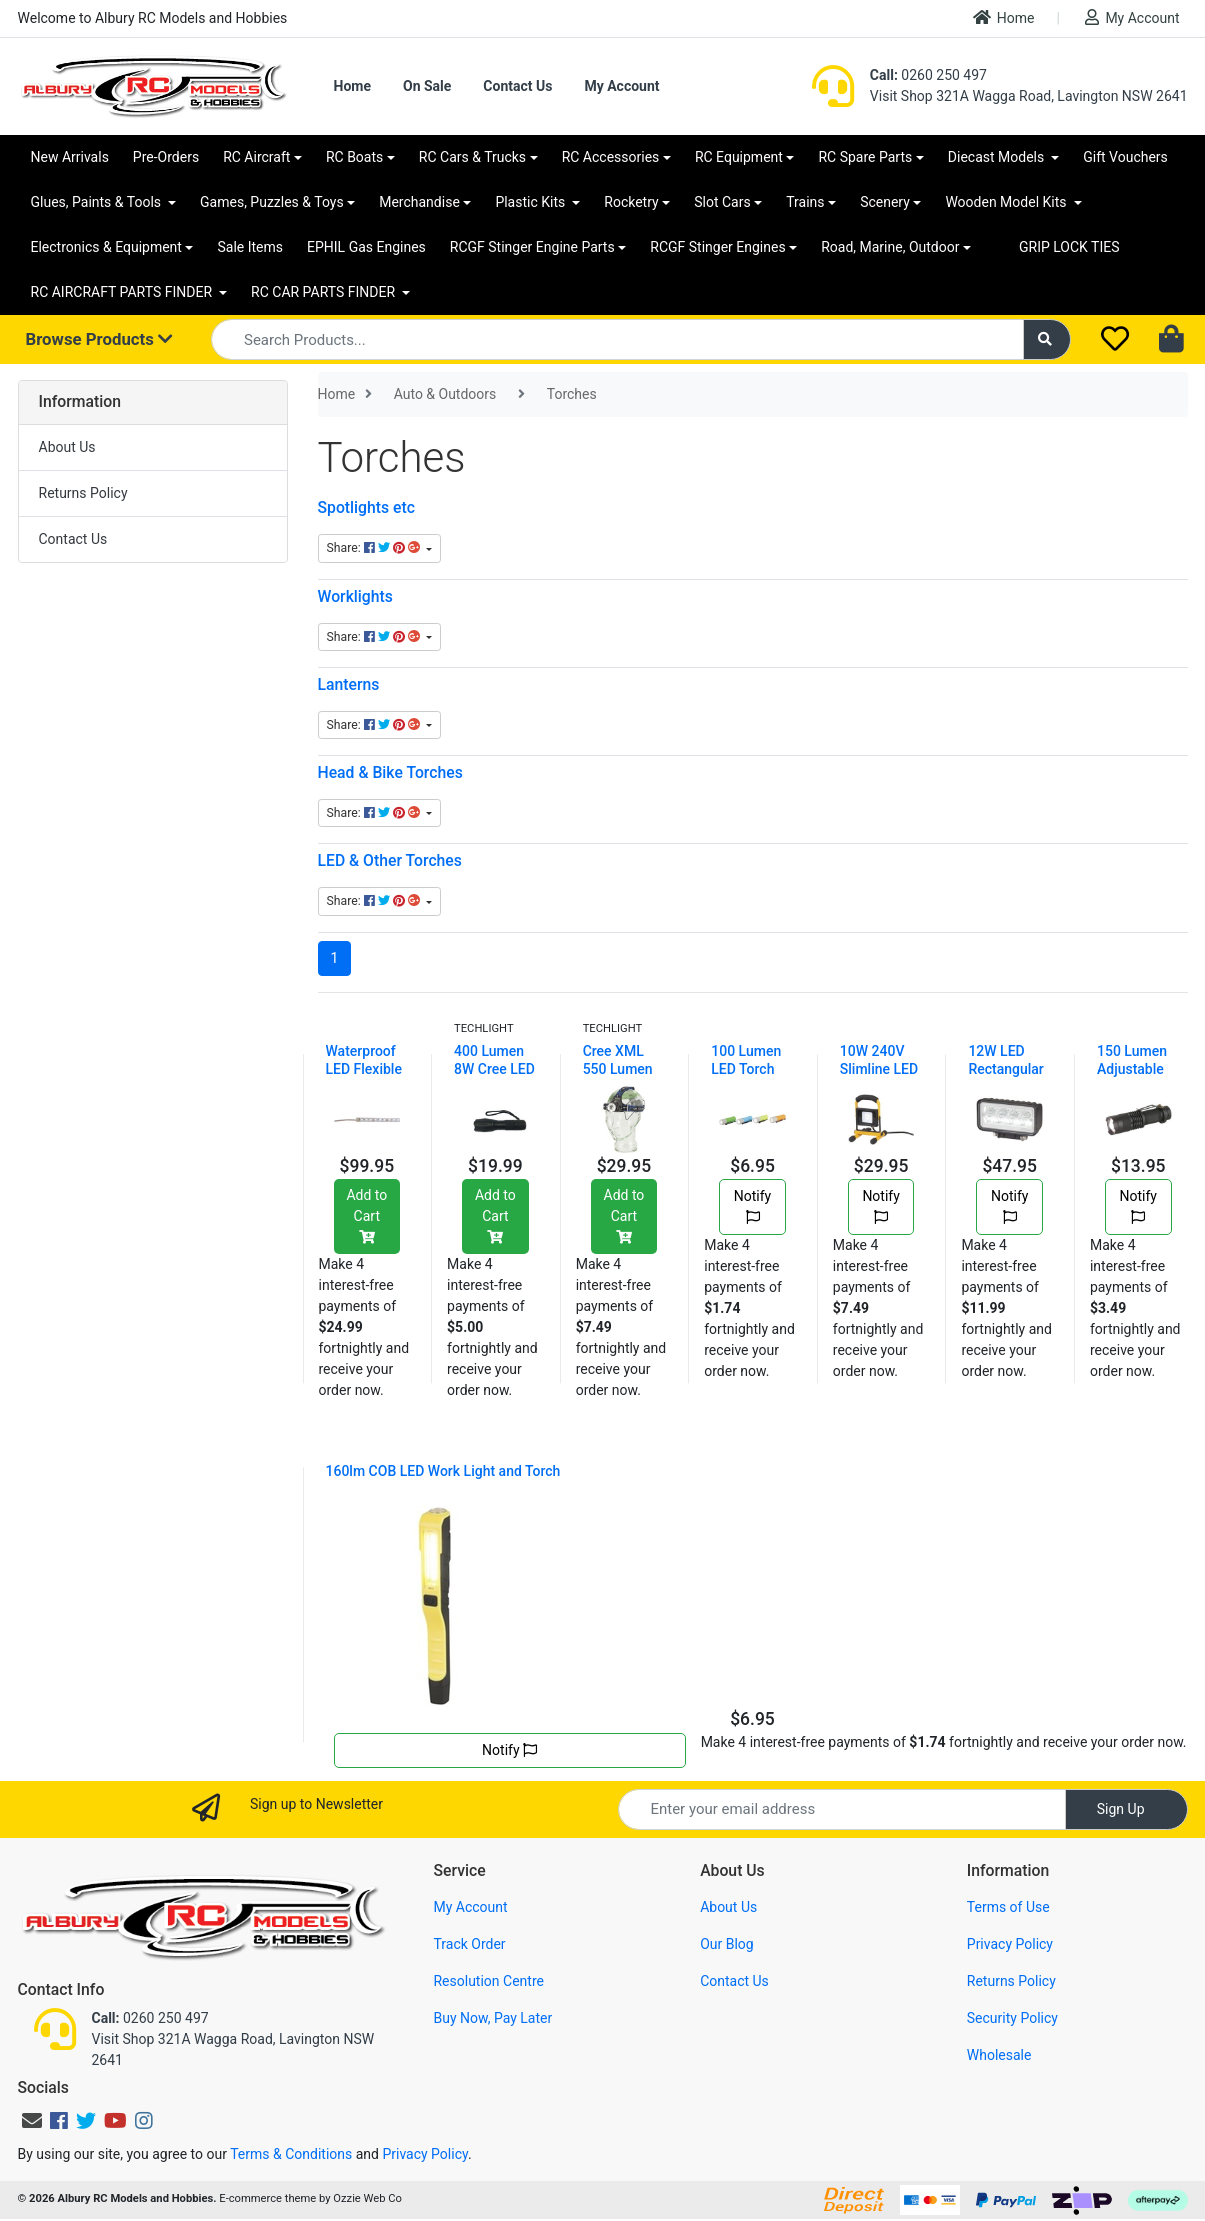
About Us (67, 447)
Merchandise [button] (419, 202)
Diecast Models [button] (998, 157)
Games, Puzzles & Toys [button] (272, 202)
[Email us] (32, 2121)
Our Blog (727, 1944)
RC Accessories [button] (611, 157)
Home (1004, 17)
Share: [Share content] (375, 548)
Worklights (355, 596)
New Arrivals (70, 157)
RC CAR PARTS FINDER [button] (324, 292)
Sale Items (250, 247)
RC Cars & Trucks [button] (472, 157)
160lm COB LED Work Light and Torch (443, 1471)
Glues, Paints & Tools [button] (98, 202)
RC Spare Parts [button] (865, 157)
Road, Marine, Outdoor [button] (890, 247)
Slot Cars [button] (722, 202)
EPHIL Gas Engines (366, 247)
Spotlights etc (366, 507)
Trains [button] (805, 202)
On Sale (427, 86)
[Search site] (1047, 339)
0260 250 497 (928, 75)
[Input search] (617, 339)
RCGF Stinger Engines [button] (717, 247)
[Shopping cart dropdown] (1173, 340)
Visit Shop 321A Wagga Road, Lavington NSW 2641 (1029, 96)
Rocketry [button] (631, 202)
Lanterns (349, 684)
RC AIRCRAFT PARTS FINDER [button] (123, 292)
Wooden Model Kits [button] (1007, 202)
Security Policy (1012, 2018)
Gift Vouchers (1125, 157)
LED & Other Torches (390, 860)
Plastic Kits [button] (531, 202)
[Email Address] (842, 1809)
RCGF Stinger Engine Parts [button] (532, 247)
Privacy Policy (1010, 1944)
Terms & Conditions (291, 2154)
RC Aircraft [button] (256, 157)
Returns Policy (83, 493)
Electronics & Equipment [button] (106, 247)
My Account (1132, 17)
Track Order (469, 1944)
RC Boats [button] (354, 157)
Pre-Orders (166, 157)
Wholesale (999, 2055)
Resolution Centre (488, 1981)
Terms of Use (1008, 1907)
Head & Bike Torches (390, 772)
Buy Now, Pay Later (492, 2018)
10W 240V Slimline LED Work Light (879, 1069)
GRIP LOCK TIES (1069, 247)
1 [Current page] (335, 958)
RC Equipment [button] (739, 157)
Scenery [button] (885, 202)
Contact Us (517, 86)
